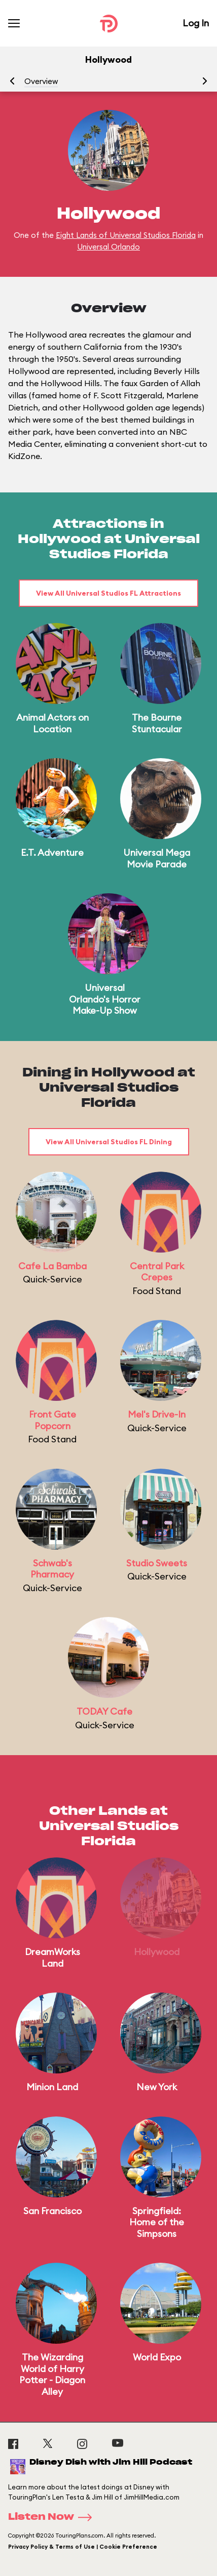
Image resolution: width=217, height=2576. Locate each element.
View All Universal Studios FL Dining (109, 1141)
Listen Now (53, 2517)
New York (156, 2087)
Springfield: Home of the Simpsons (156, 2222)
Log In (196, 23)
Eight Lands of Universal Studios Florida (126, 235)
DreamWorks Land (52, 1957)
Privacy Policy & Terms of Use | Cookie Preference (82, 2546)
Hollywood (156, 1952)
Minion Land (52, 2087)
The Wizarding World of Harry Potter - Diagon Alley (52, 2374)
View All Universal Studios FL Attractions (108, 593)
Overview (41, 81)
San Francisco (52, 2211)
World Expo (157, 2357)
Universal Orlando (108, 247)
